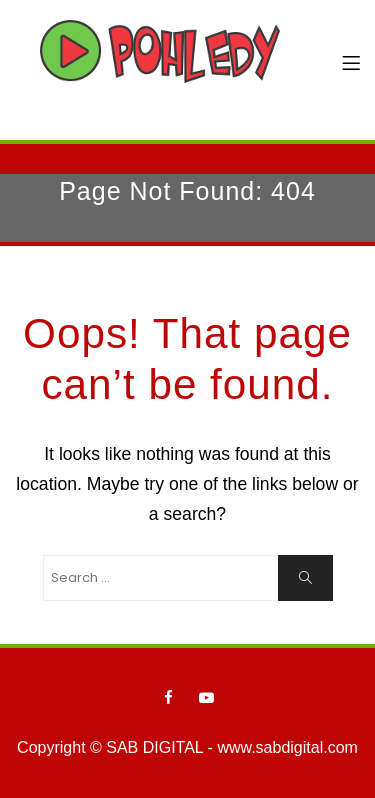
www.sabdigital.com (287, 747)
